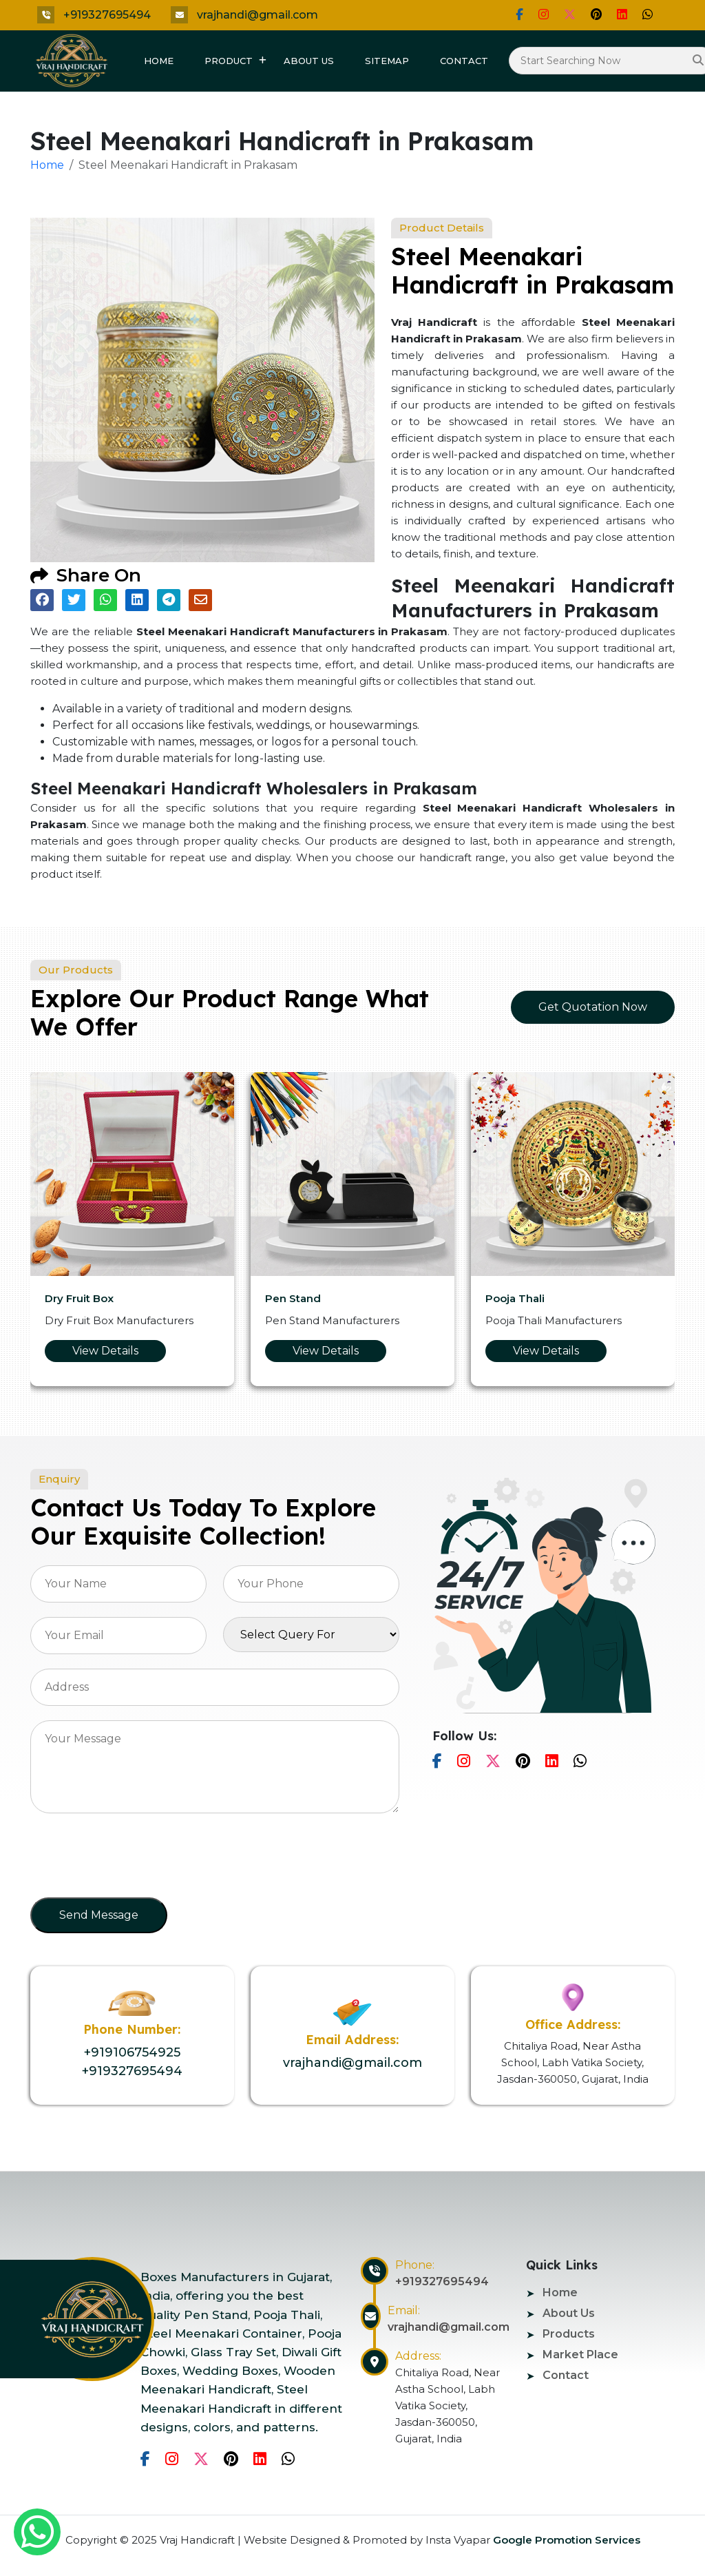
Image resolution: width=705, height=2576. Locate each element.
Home (158, 60)
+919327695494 (107, 14)
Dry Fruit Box (79, 1298)
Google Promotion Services (565, 2539)
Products (569, 2333)
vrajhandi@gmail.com (257, 14)
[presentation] (135, 1859)
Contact (464, 60)
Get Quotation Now (592, 1006)
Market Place (580, 2354)
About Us (309, 60)
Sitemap (387, 60)
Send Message (98, 1914)
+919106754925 (132, 2052)
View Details (105, 1350)
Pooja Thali (515, 1298)
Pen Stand (293, 1298)
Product (228, 60)
